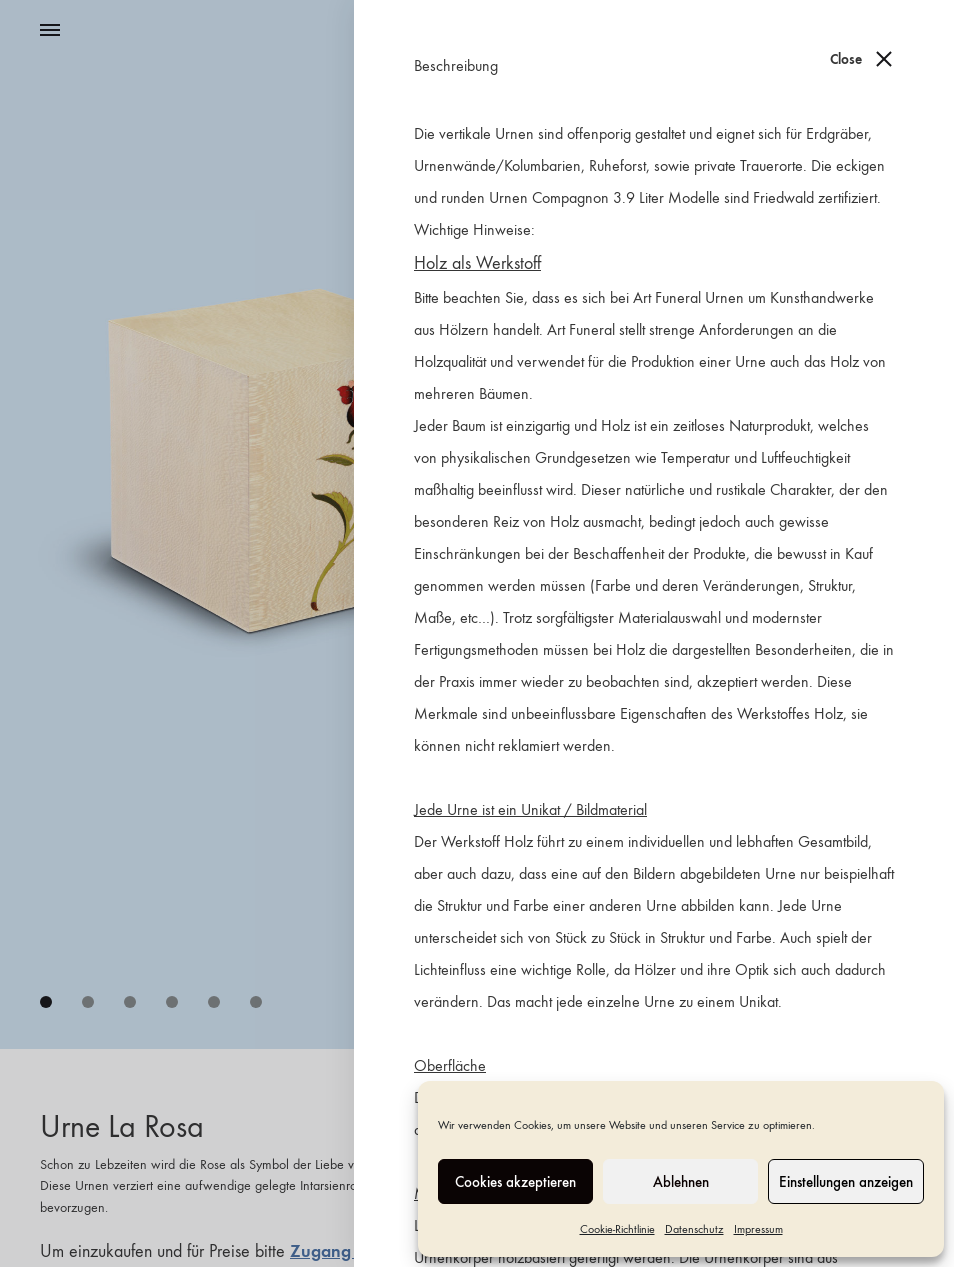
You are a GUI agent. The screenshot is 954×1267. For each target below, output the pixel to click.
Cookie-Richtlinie (617, 1229)
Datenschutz (694, 1229)
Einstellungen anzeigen (846, 1182)
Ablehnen (681, 1182)
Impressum (758, 1229)
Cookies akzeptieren (515, 1182)
